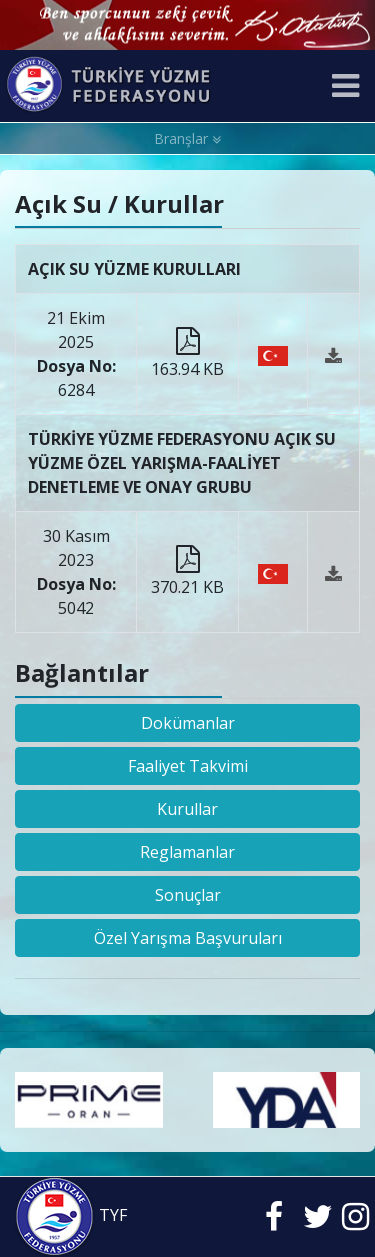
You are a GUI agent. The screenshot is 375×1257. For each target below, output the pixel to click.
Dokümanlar (188, 723)
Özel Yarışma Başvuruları (188, 938)
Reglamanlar (187, 852)
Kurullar (187, 809)
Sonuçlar (188, 895)
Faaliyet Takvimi (188, 766)
